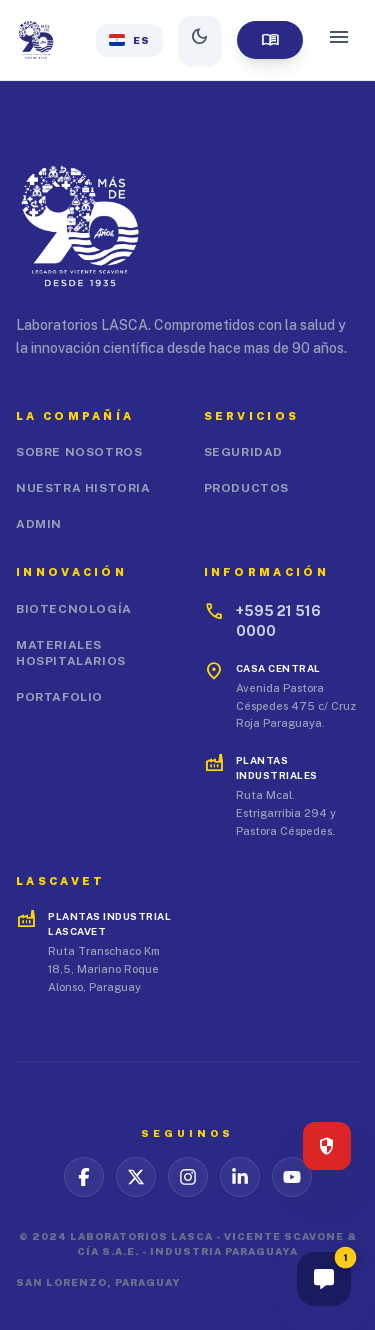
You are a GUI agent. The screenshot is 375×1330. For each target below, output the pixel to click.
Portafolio (59, 697)
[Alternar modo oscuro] (200, 40)
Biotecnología (74, 609)
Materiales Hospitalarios (71, 653)
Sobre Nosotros (79, 452)
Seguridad (243, 452)
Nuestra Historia (83, 488)
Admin (39, 524)
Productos (246, 488)
